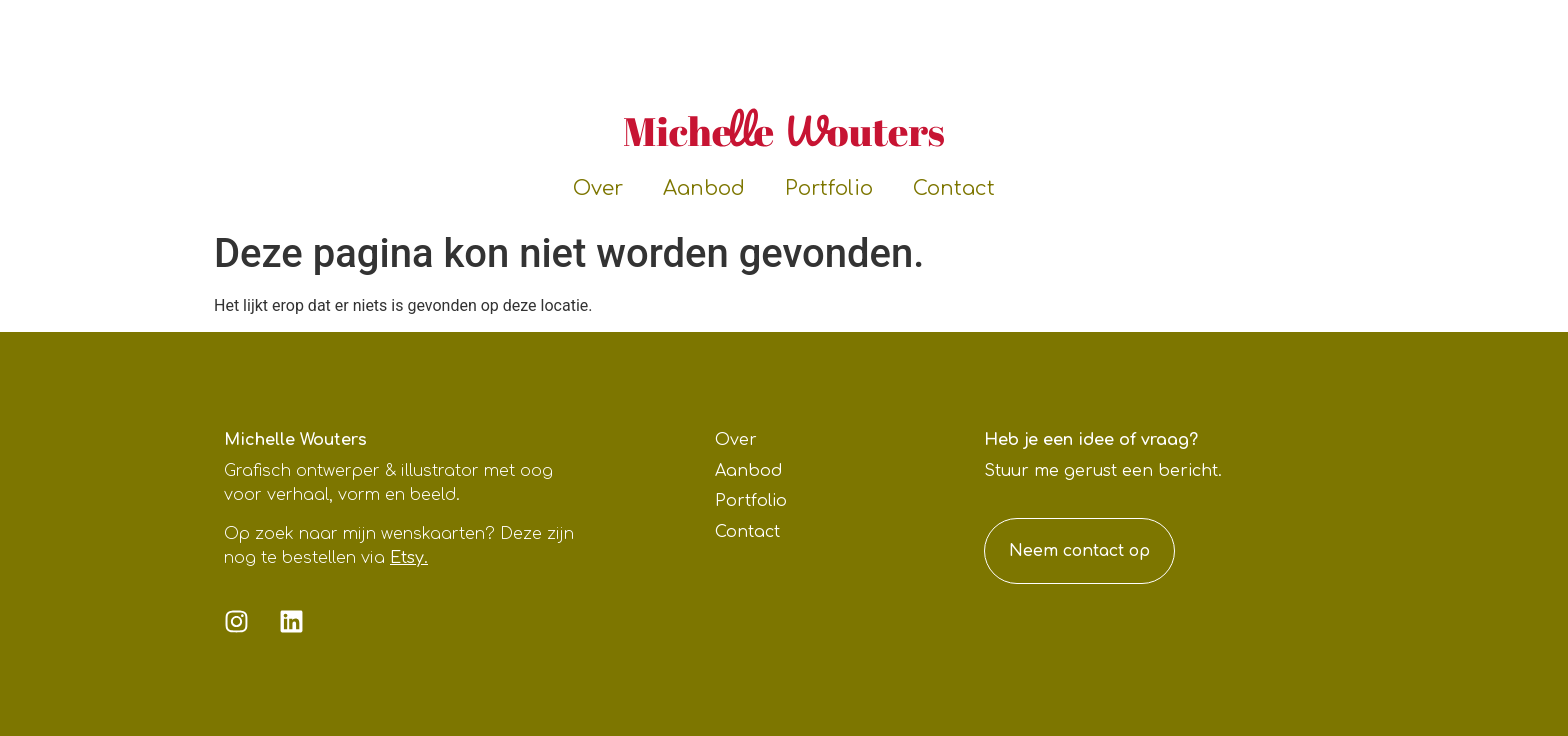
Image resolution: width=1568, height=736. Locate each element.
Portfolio (829, 188)
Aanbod (704, 188)
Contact (954, 188)
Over (598, 188)
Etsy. (409, 558)
